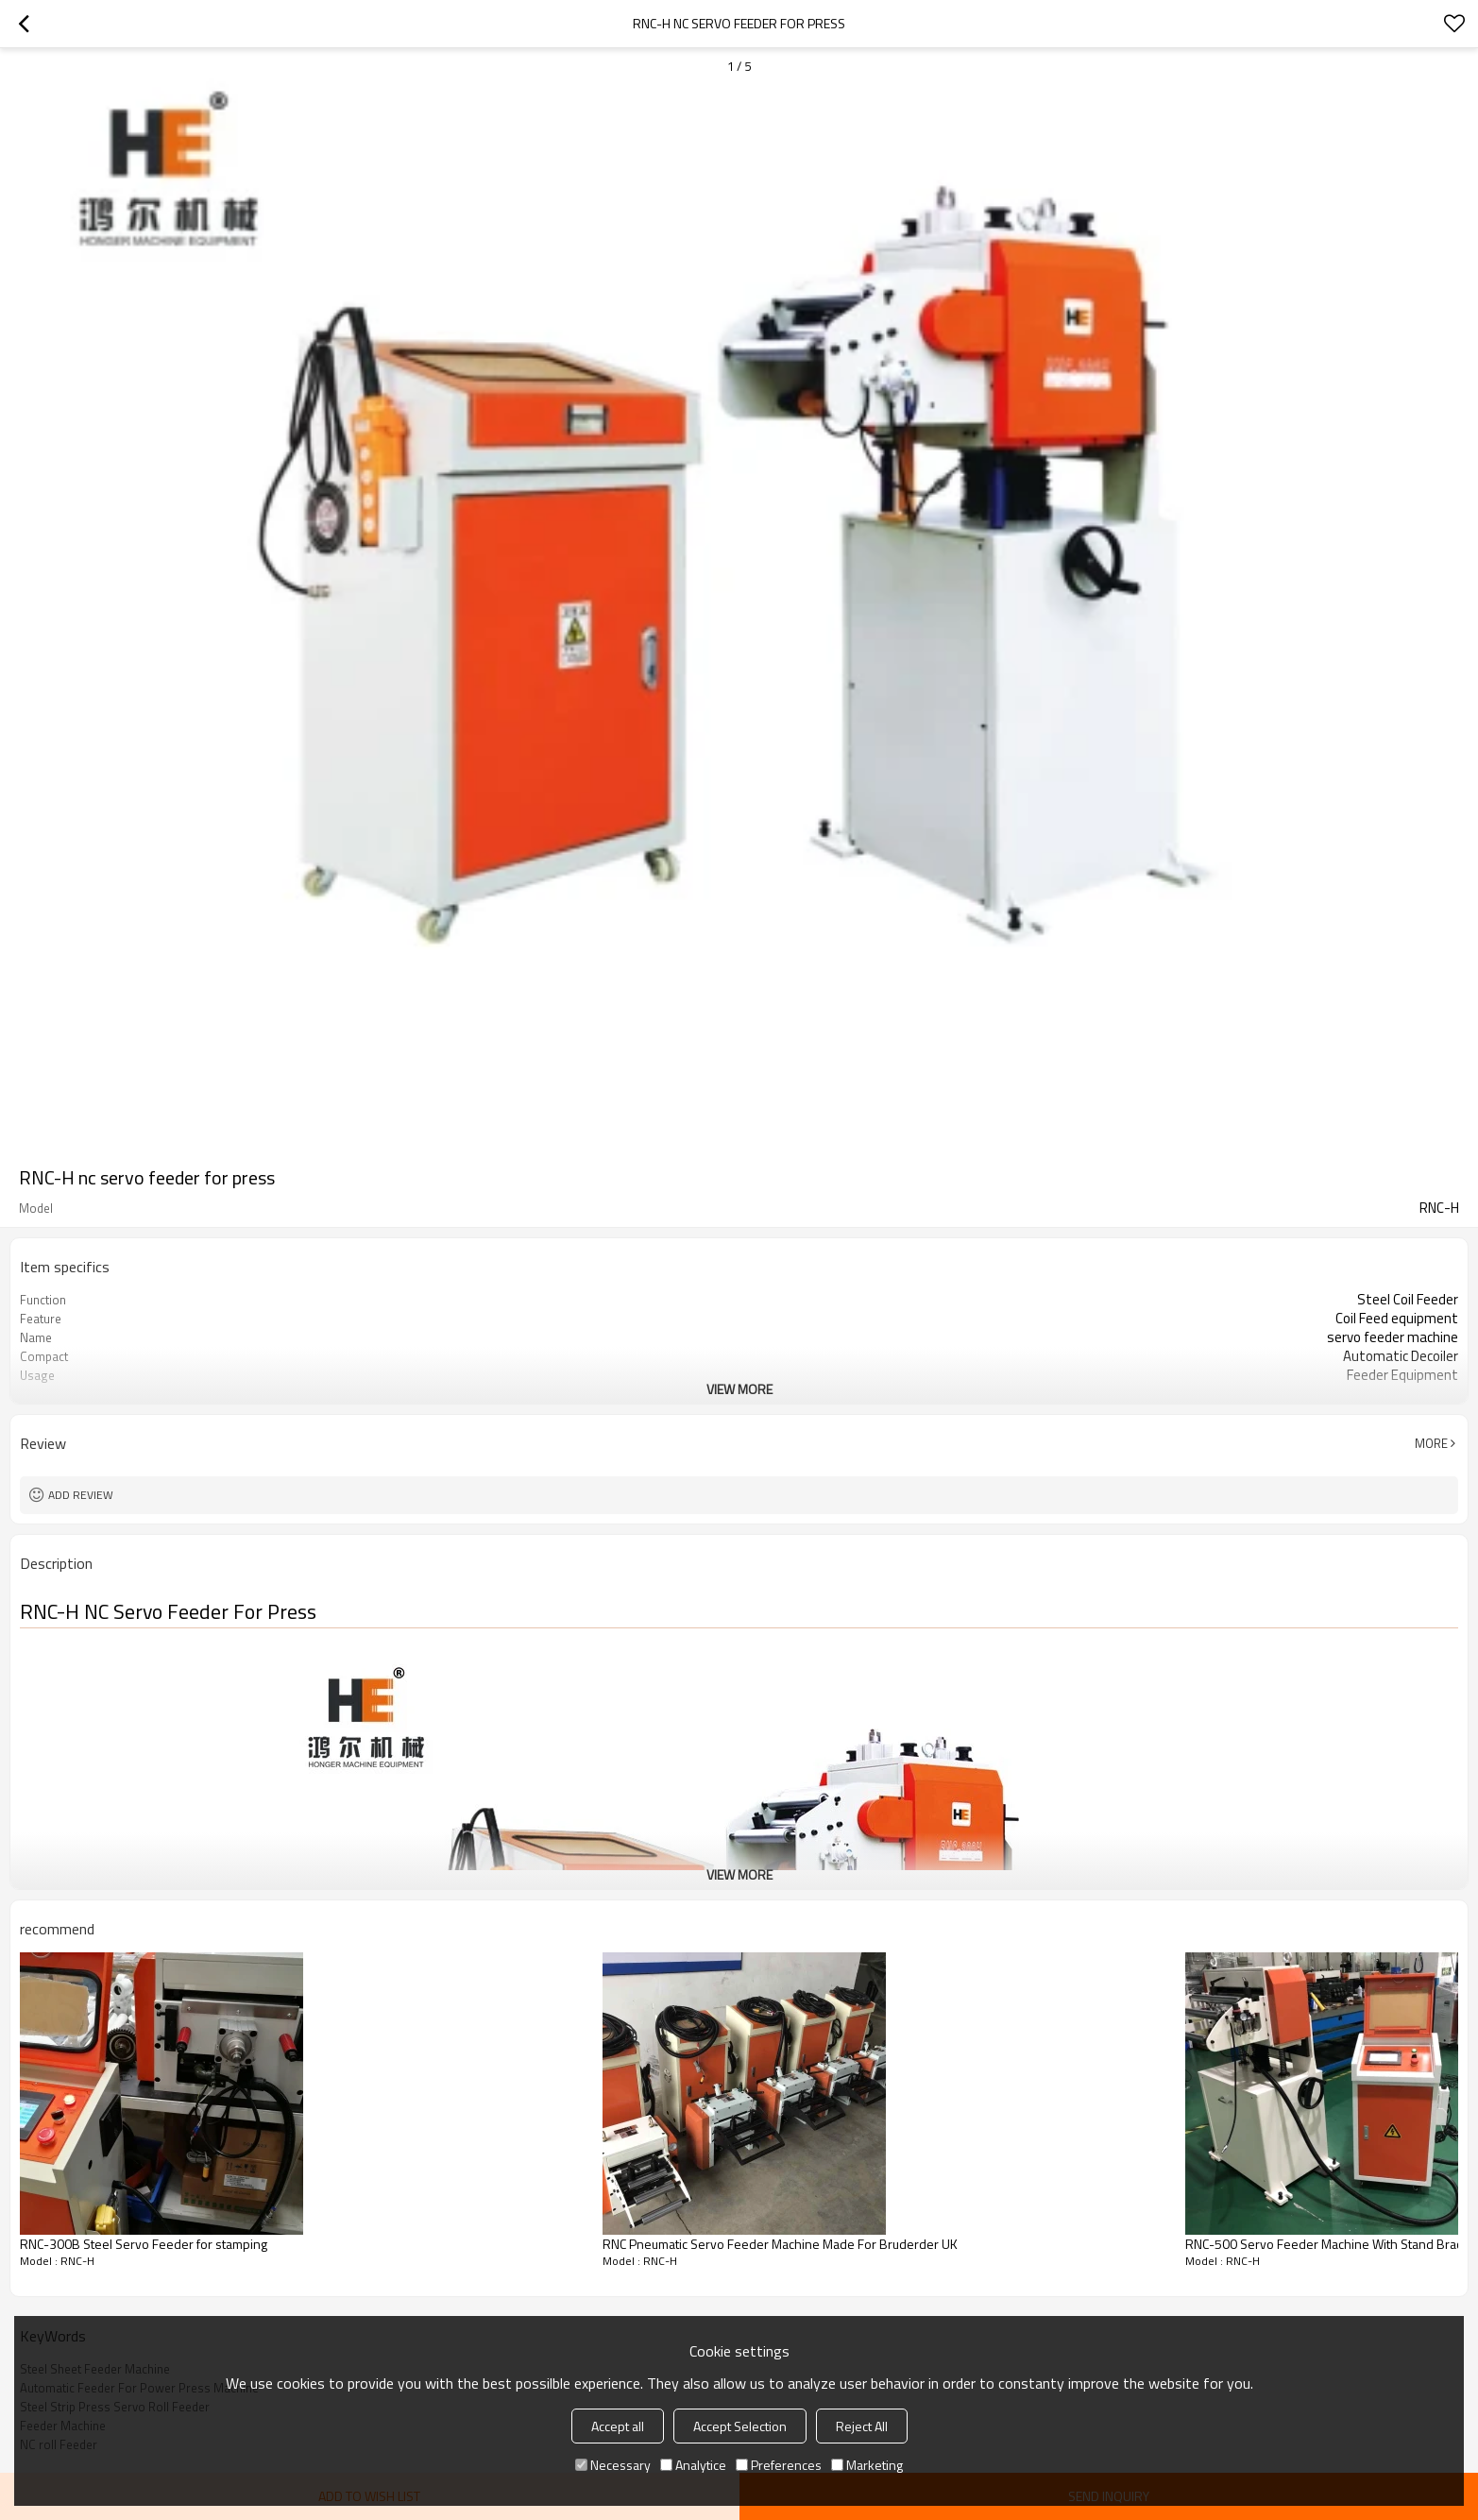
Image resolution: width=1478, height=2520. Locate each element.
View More (739, 1389)
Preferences (779, 2465)
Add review (80, 1495)
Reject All (862, 2426)
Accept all (617, 2426)
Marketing (867, 2465)
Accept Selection (740, 2426)
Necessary (613, 2465)
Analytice (693, 2465)
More (1431, 1443)
